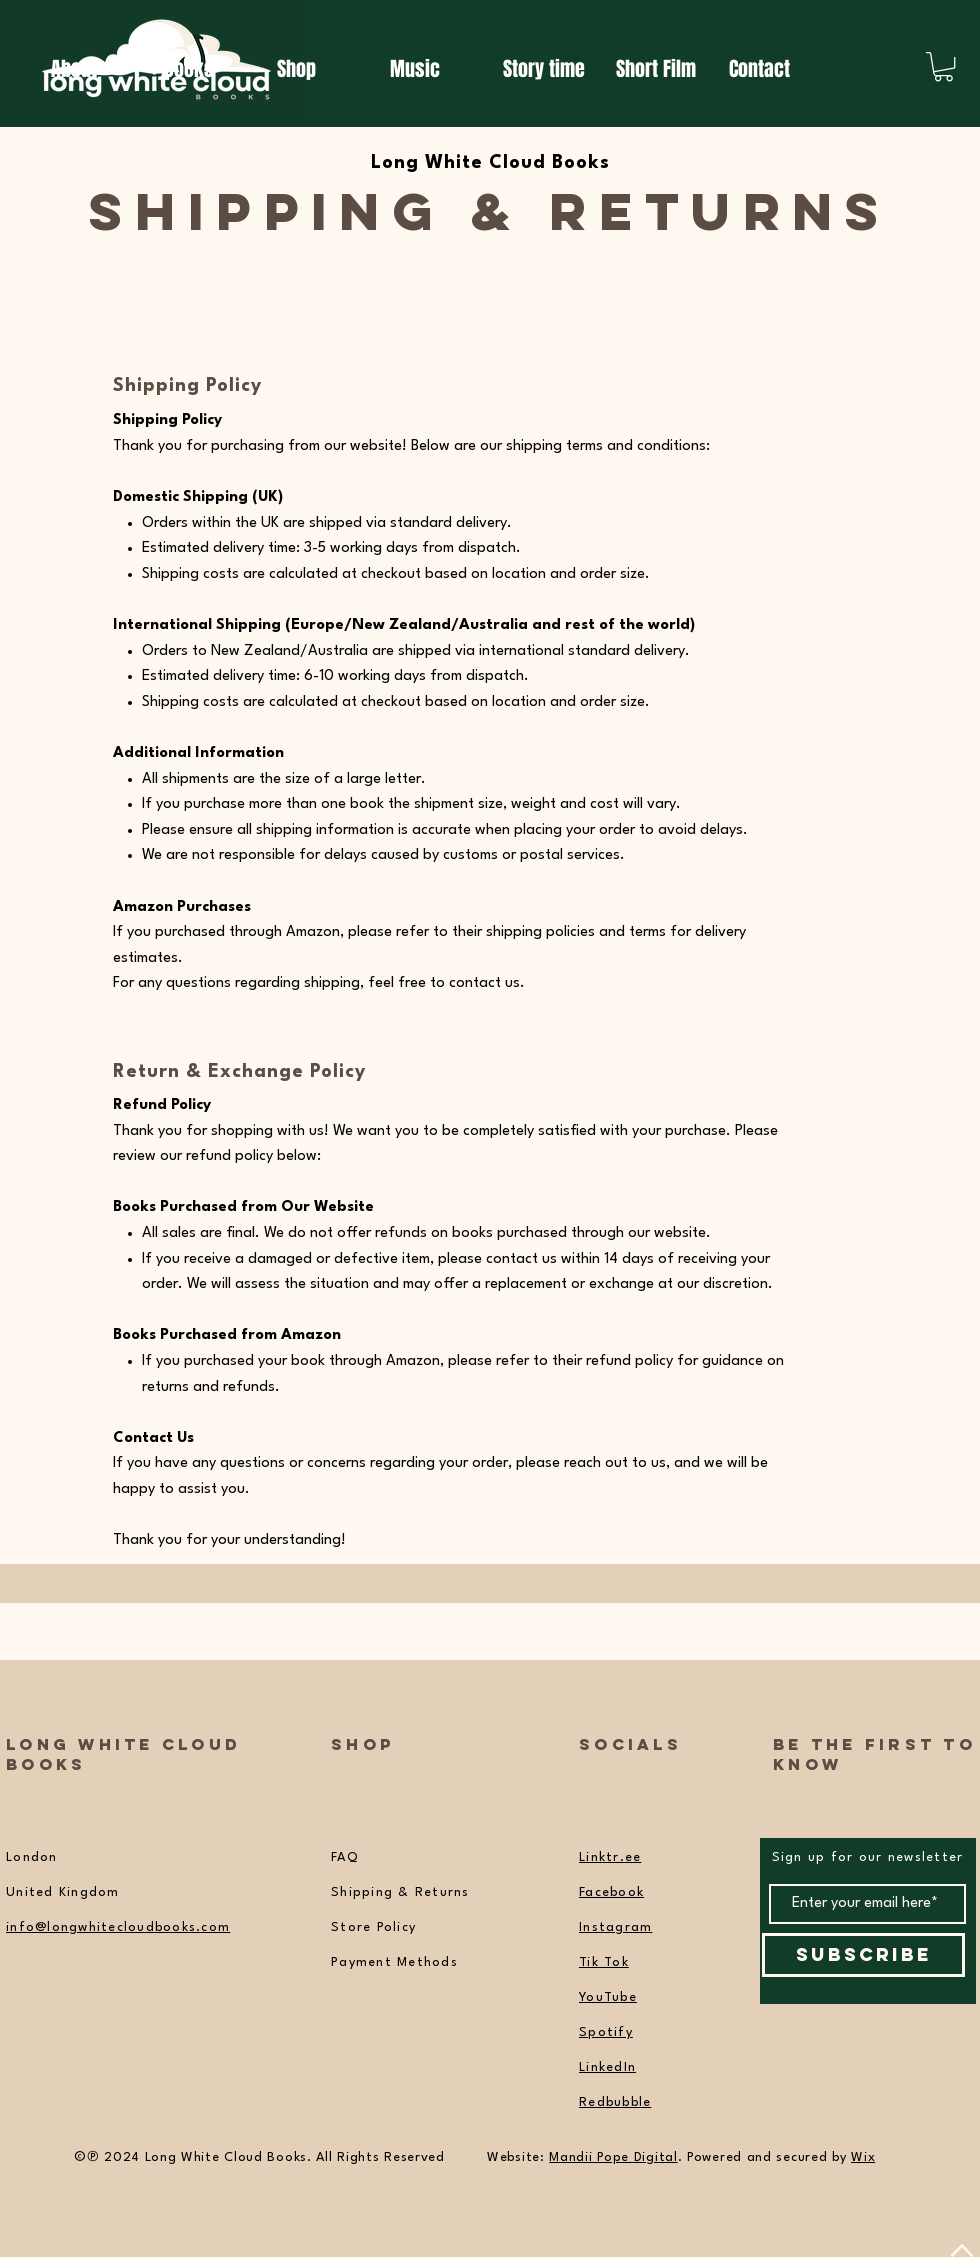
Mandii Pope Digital (613, 2157)
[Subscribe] (863, 1955)
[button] (943, 66)
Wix (863, 2157)
